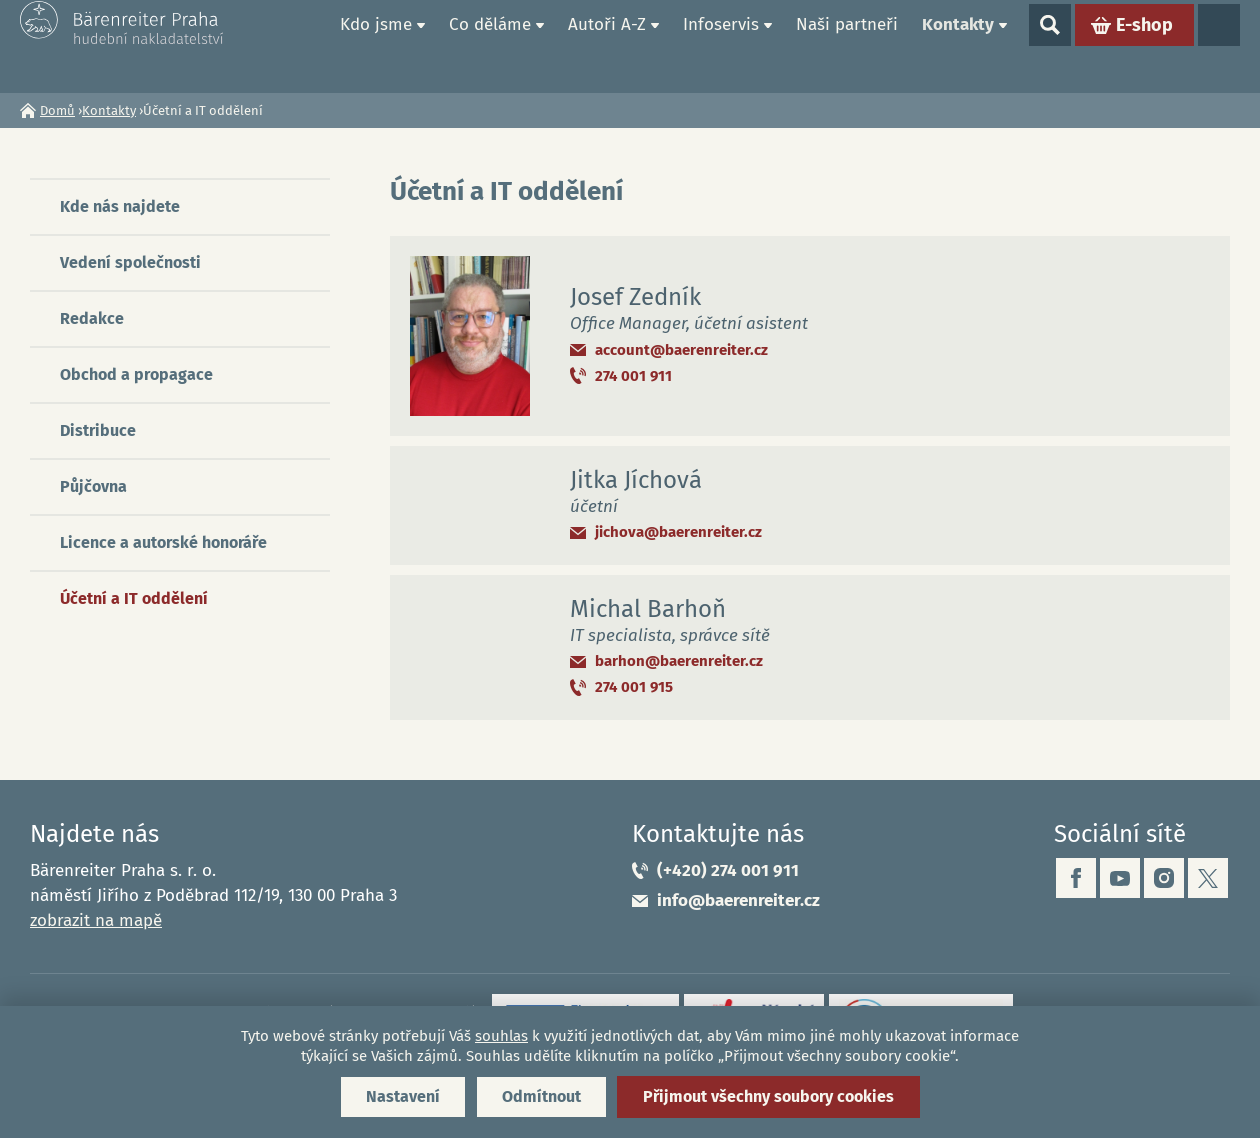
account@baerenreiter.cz (681, 350)
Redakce (92, 318)
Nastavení (403, 1096)
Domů (305, 46)
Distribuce (98, 430)
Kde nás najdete (120, 206)
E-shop (1144, 46)
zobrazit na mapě (96, 920)
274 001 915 (634, 687)
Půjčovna (93, 486)
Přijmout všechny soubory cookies (768, 1096)
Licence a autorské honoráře (163, 542)
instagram (1164, 878)
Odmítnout (541, 1096)
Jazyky (1219, 46)
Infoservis (721, 45)
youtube (1120, 878)
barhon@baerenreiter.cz (679, 661)
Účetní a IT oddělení (134, 598)
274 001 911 (633, 376)
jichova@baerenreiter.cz (678, 532)
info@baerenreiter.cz (738, 900)
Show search (1050, 46)
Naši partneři (847, 45)
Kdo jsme (376, 45)
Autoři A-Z (607, 45)
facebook (1076, 878)
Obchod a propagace (136, 374)
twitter (1208, 878)
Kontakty (958, 45)
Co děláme (490, 45)
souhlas (501, 1036)
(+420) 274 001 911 (728, 870)
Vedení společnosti (130, 262)
